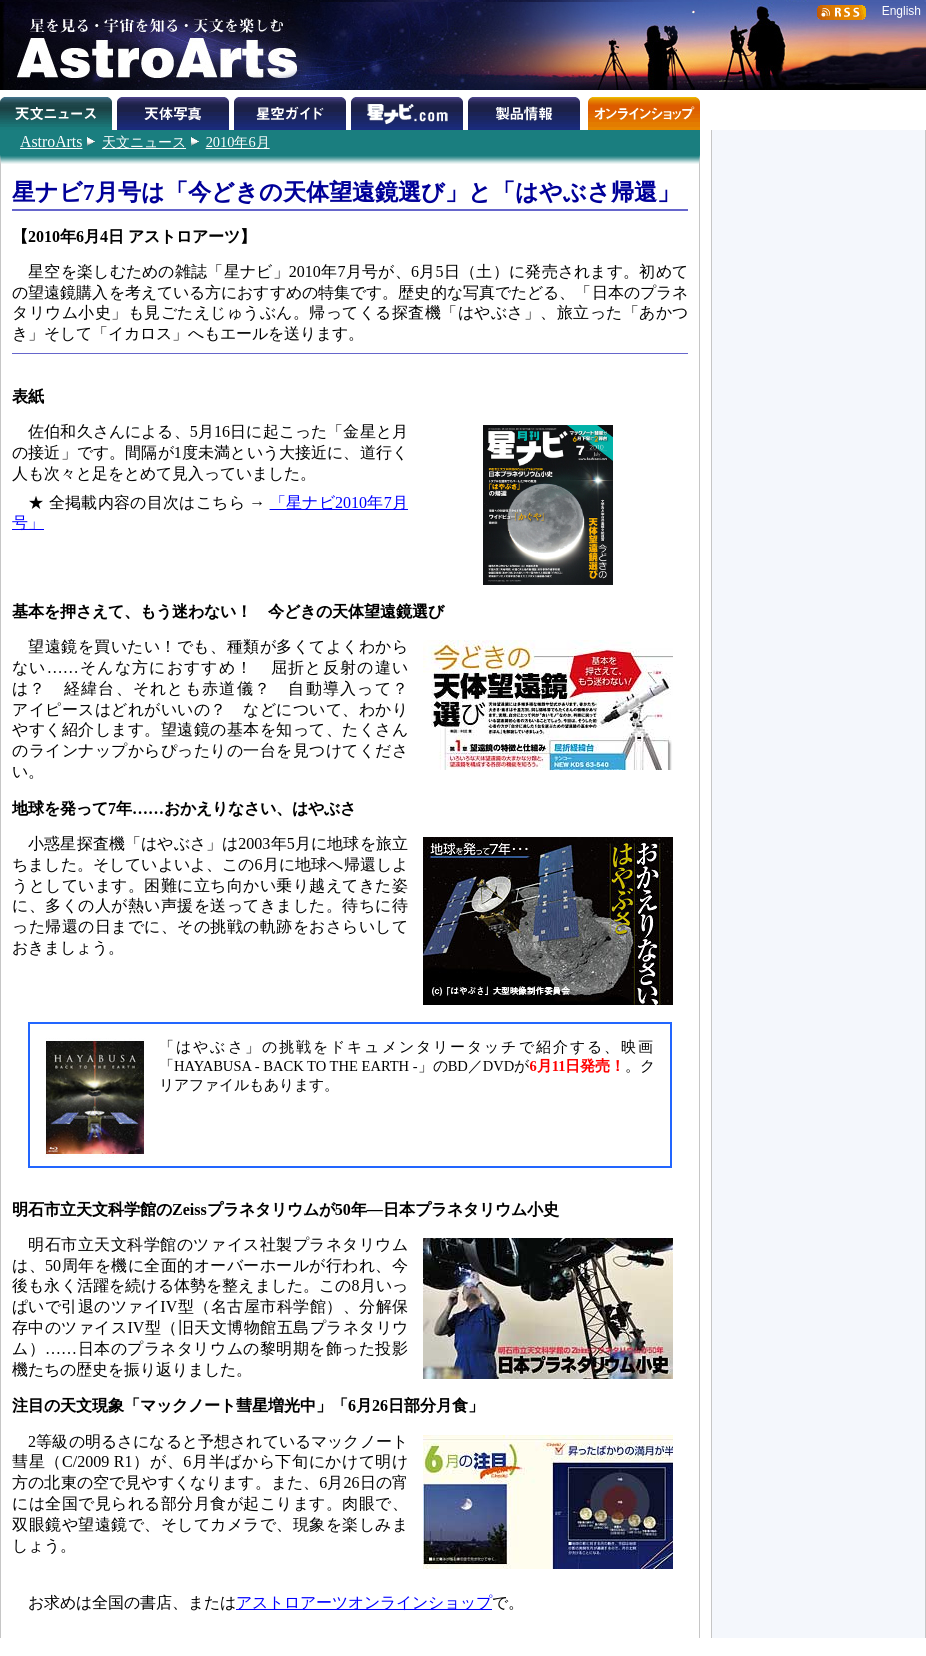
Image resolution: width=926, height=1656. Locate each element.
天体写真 (175, 110)
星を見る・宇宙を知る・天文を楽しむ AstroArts (150, 45)
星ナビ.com (409, 110)
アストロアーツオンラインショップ (364, 1602)
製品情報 (526, 110)
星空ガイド (292, 110)
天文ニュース (144, 142)
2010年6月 (238, 142)
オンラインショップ (643, 110)
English (901, 11)
